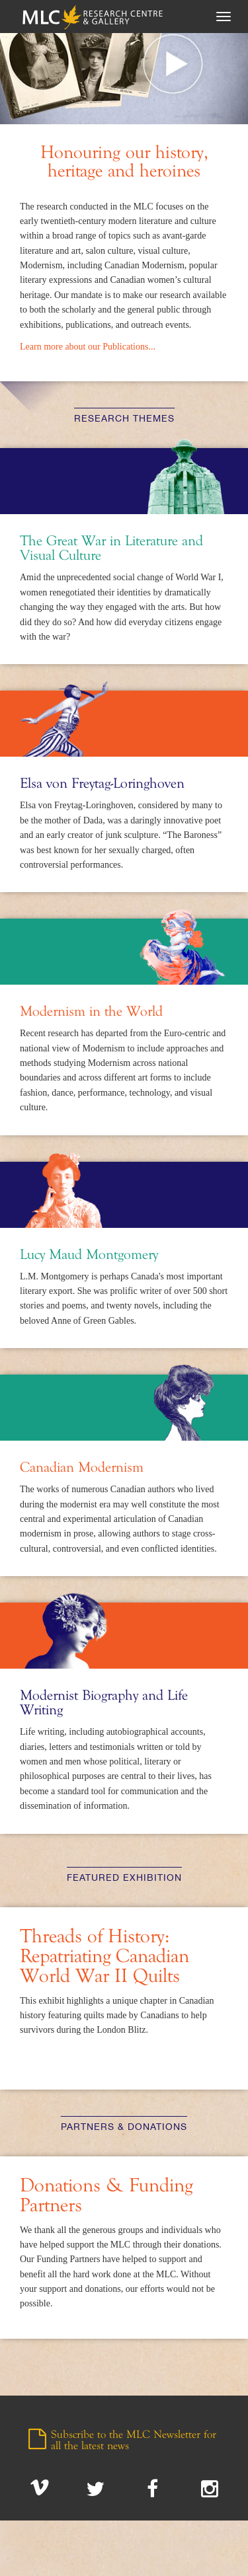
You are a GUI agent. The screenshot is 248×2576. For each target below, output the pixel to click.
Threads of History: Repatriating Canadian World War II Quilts (104, 1957)
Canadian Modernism (82, 1467)
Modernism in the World (91, 1011)
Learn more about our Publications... (87, 347)
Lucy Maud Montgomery (89, 1255)
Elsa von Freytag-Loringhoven (102, 783)
